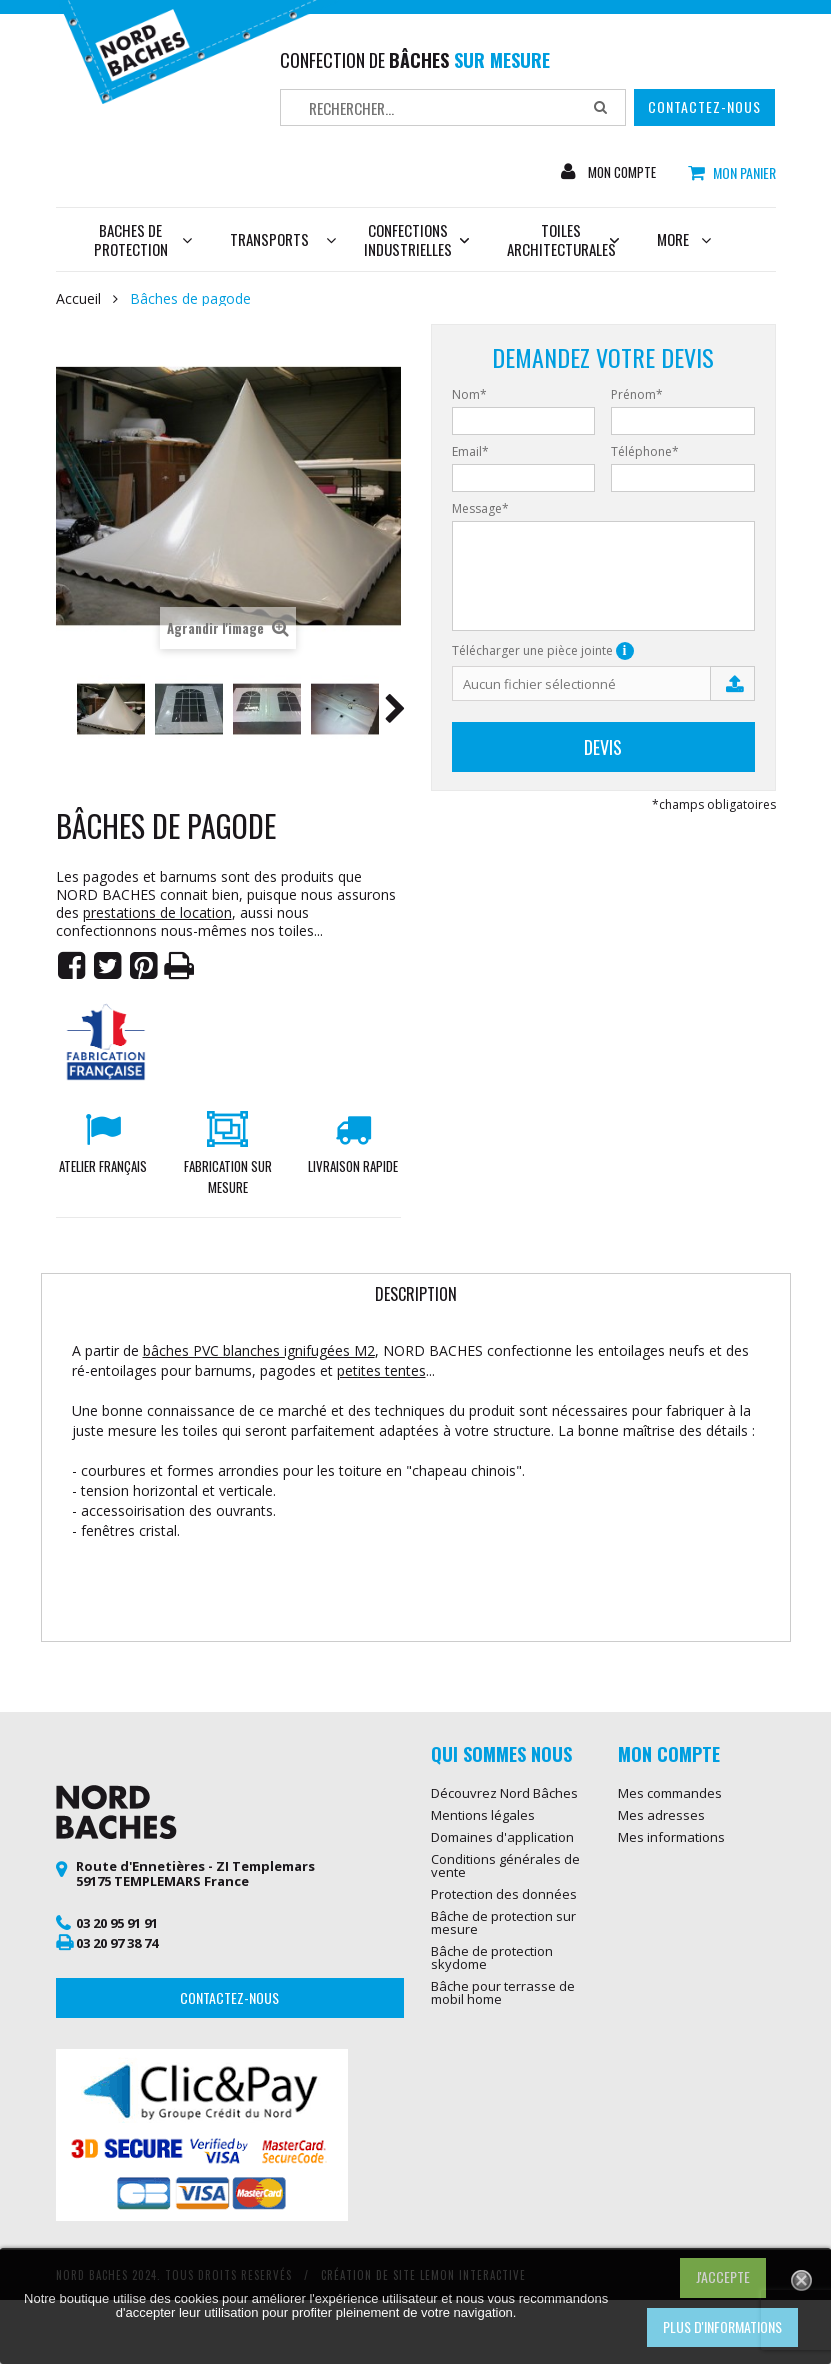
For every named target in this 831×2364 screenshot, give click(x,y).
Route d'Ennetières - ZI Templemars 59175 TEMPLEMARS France (195, 1874)
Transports (269, 239)
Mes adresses (661, 1815)
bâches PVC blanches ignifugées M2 (259, 1350)
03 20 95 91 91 (117, 1923)
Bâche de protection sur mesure (503, 1922)
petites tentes (381, 1370)
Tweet (108, 966)
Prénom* (637, 395)
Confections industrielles (416, 239)
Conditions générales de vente (505, 1865)
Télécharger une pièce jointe (543, 651)
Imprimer (180, 966)
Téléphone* (645, 452)
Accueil (78, 299)
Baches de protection (143, 239)
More (684, 239)
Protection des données (504, 1894)
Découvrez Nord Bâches (504, 1793)
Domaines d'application (502, 1837)
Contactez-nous (704, 106)
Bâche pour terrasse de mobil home (503, 1992)
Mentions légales (483, 1815)
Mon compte (624, 172)
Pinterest (144, 966)
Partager (72, 966)
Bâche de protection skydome (492, 1957)
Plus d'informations (722, 2326)
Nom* (469, 395)
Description (416, 1294)
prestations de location (157, 912)
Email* (470, 452)
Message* (480, 509)
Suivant (395, 712)
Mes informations (671, 1837)
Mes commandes (670, 1793)
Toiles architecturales (563, 239)
